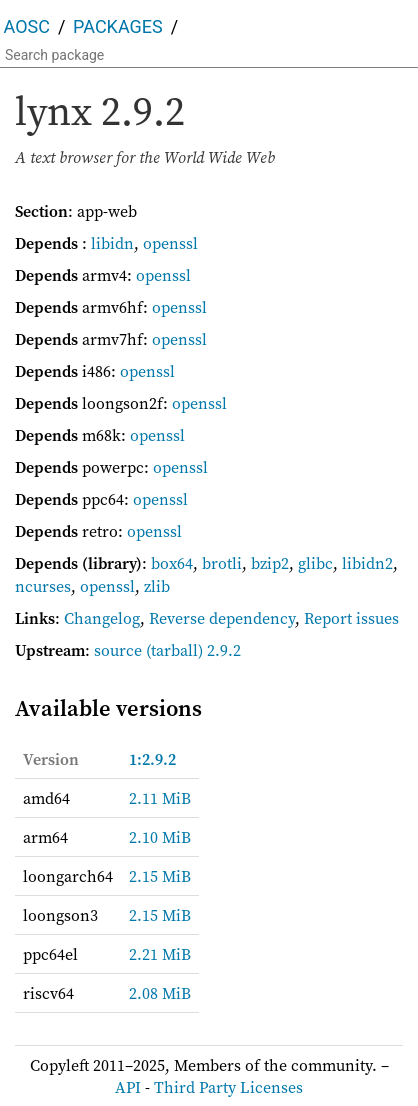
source (118, 650)
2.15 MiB (160, 876)
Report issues (351, 618)
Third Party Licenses (228, 1087)
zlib (157, 586)
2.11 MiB (160, 798)
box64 (172, 563)
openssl (170, 243)
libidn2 (367, 563)
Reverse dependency (222, 618)
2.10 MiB (160, 837)
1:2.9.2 (152, 759)
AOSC (27, 26)
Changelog (102, 618)
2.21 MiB (160, 954)
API (128, 1087)
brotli (222, 563)
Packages (118, 26)
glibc (315, 563)
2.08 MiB (160, 993)
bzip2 (270, 563)
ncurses (43, 586)
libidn (112, 243)
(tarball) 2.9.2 (193, 650)
